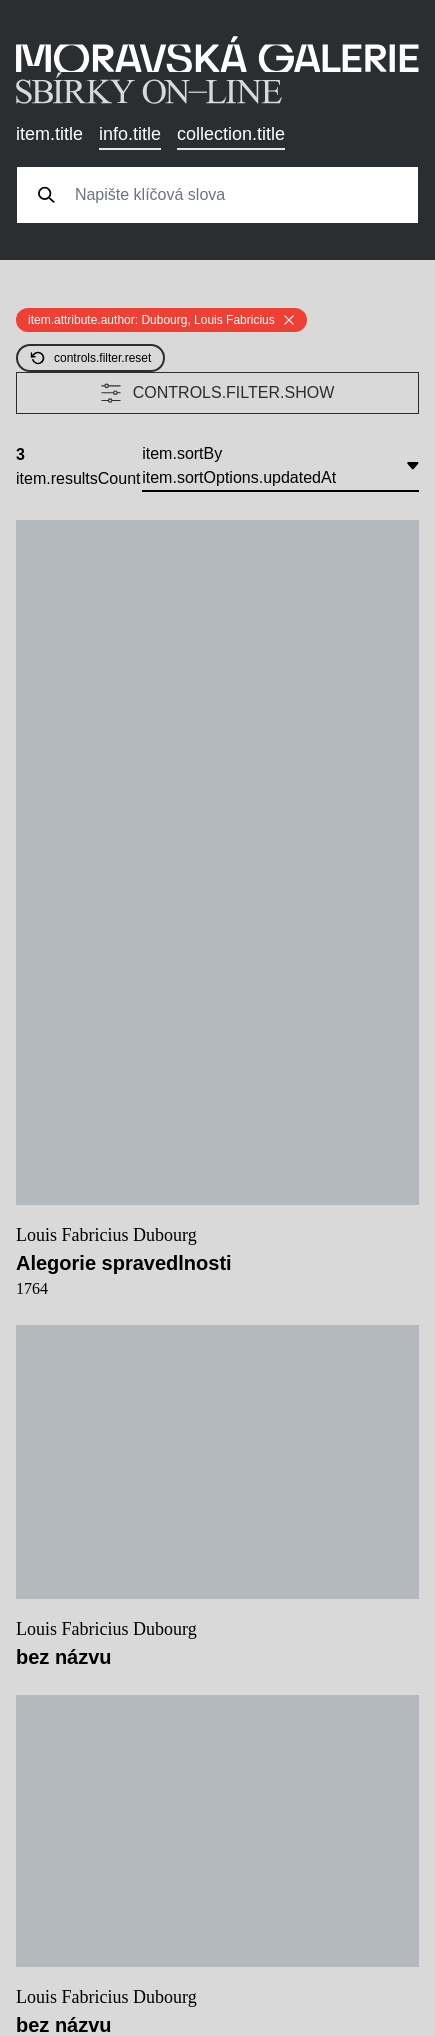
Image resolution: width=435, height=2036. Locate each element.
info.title (130, 134)
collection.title (231, 134)
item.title (49, 134)
